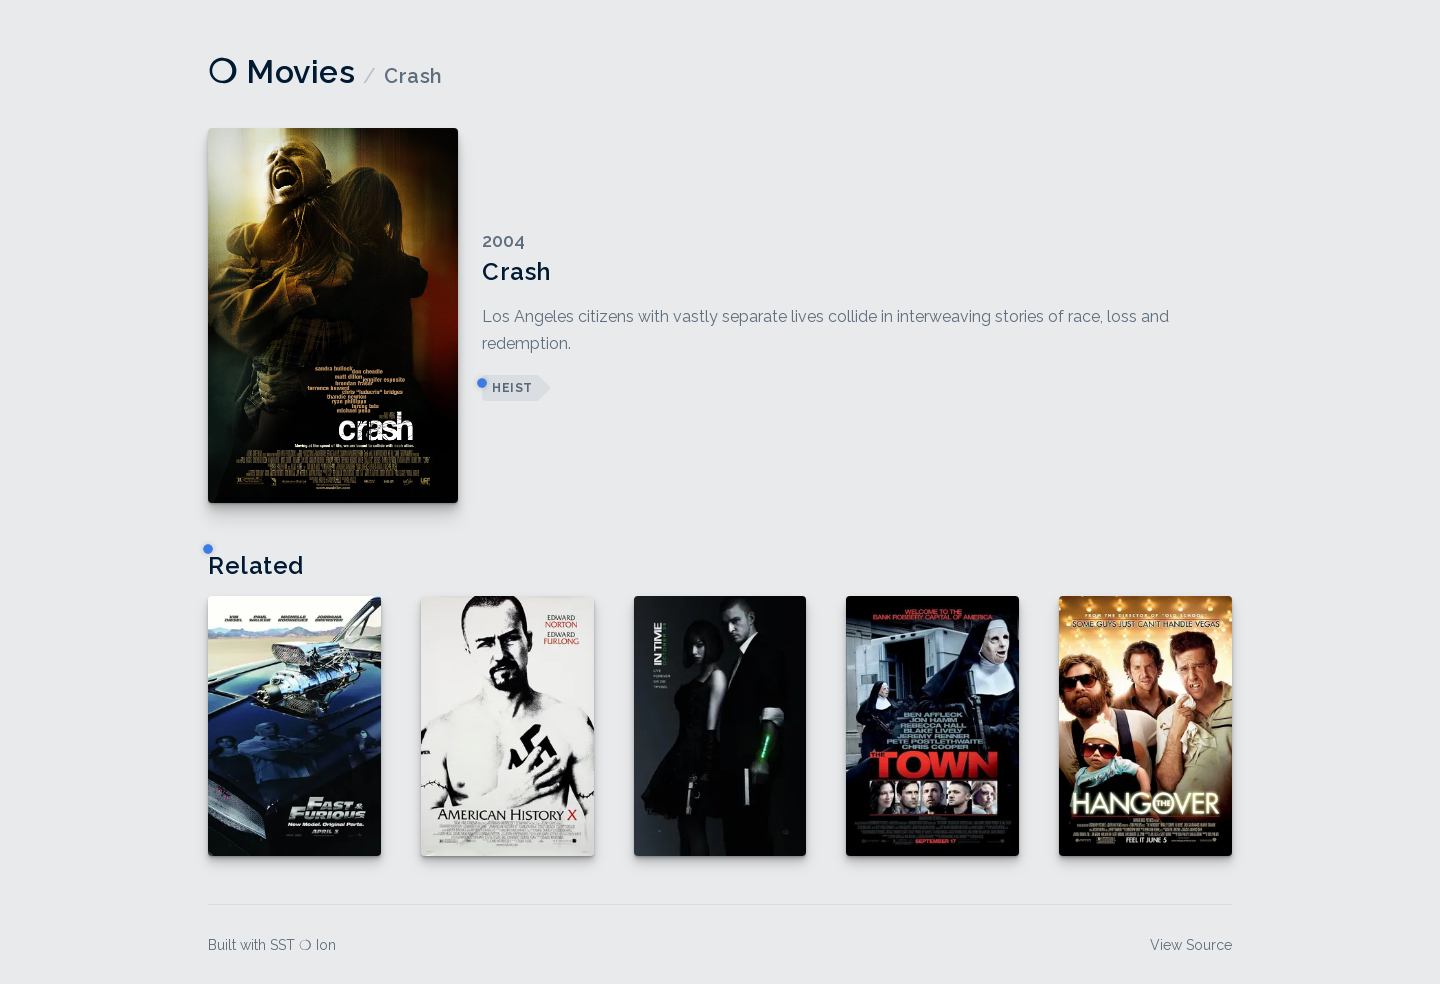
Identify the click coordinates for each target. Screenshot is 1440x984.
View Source (1191, 945)
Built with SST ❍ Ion (272, 945)
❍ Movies (281, 71)
